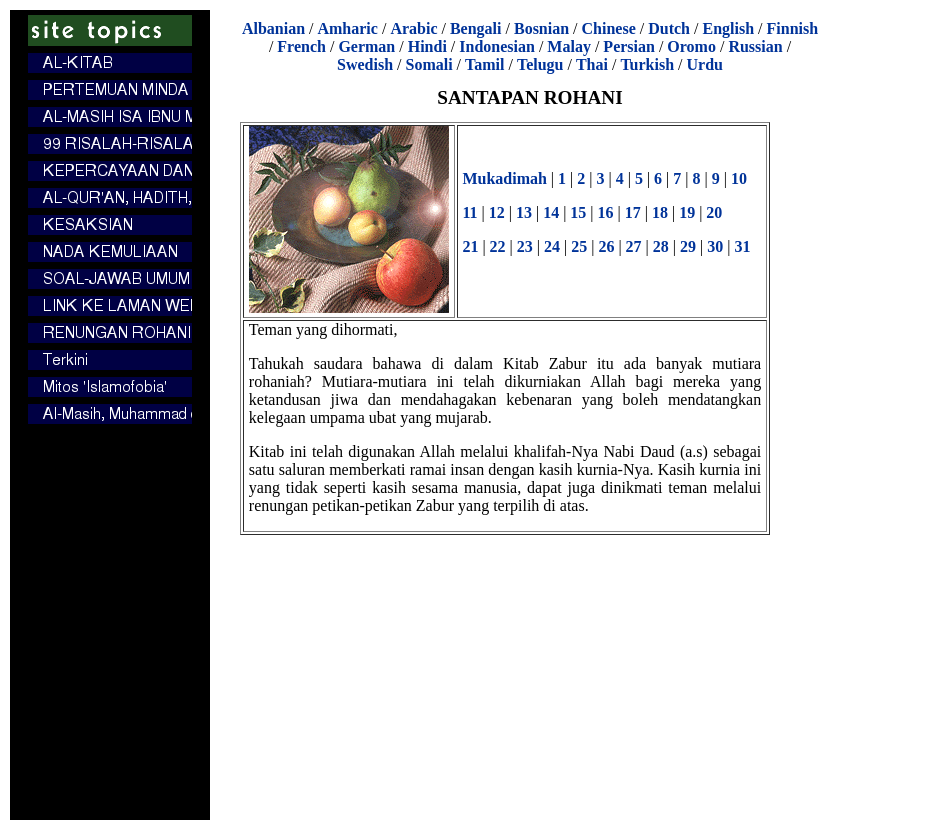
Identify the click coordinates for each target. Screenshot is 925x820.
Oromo (691, 46)
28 (661, 246)
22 (498, 246)
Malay (569, 46)
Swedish (365, 64)
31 (742, 246)
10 (739, 178)
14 (551, 212)
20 (714, 212)
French (301, 46)
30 (715, 246)
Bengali (476, 28)
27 (634, 246)
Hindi (427, 46)
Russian (755, 46)
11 (469, 212)
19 (687, 212)
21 (470, 246)
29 (688, 246)
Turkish (647, 64)
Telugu (540, 64)
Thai (592, 64)
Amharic (347, 28)
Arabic (413, 28)
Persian (629, 46)
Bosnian (541, 28)
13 (524, 212)
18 (660, 212)
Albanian (273, 28)
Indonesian (497, 46)
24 (552, 246)
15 (578, 212)
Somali (428, 64)
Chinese (609, 28)
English (728, 28)
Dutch (669, 28)
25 (579, 246)
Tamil (484, 64)
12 (497, 212)
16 (606, 212)
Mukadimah (504, 178)
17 (633, 212)
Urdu (705, 64)
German (366, 46)
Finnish (793, 28)
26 (606, 246)
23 (525, 246)
